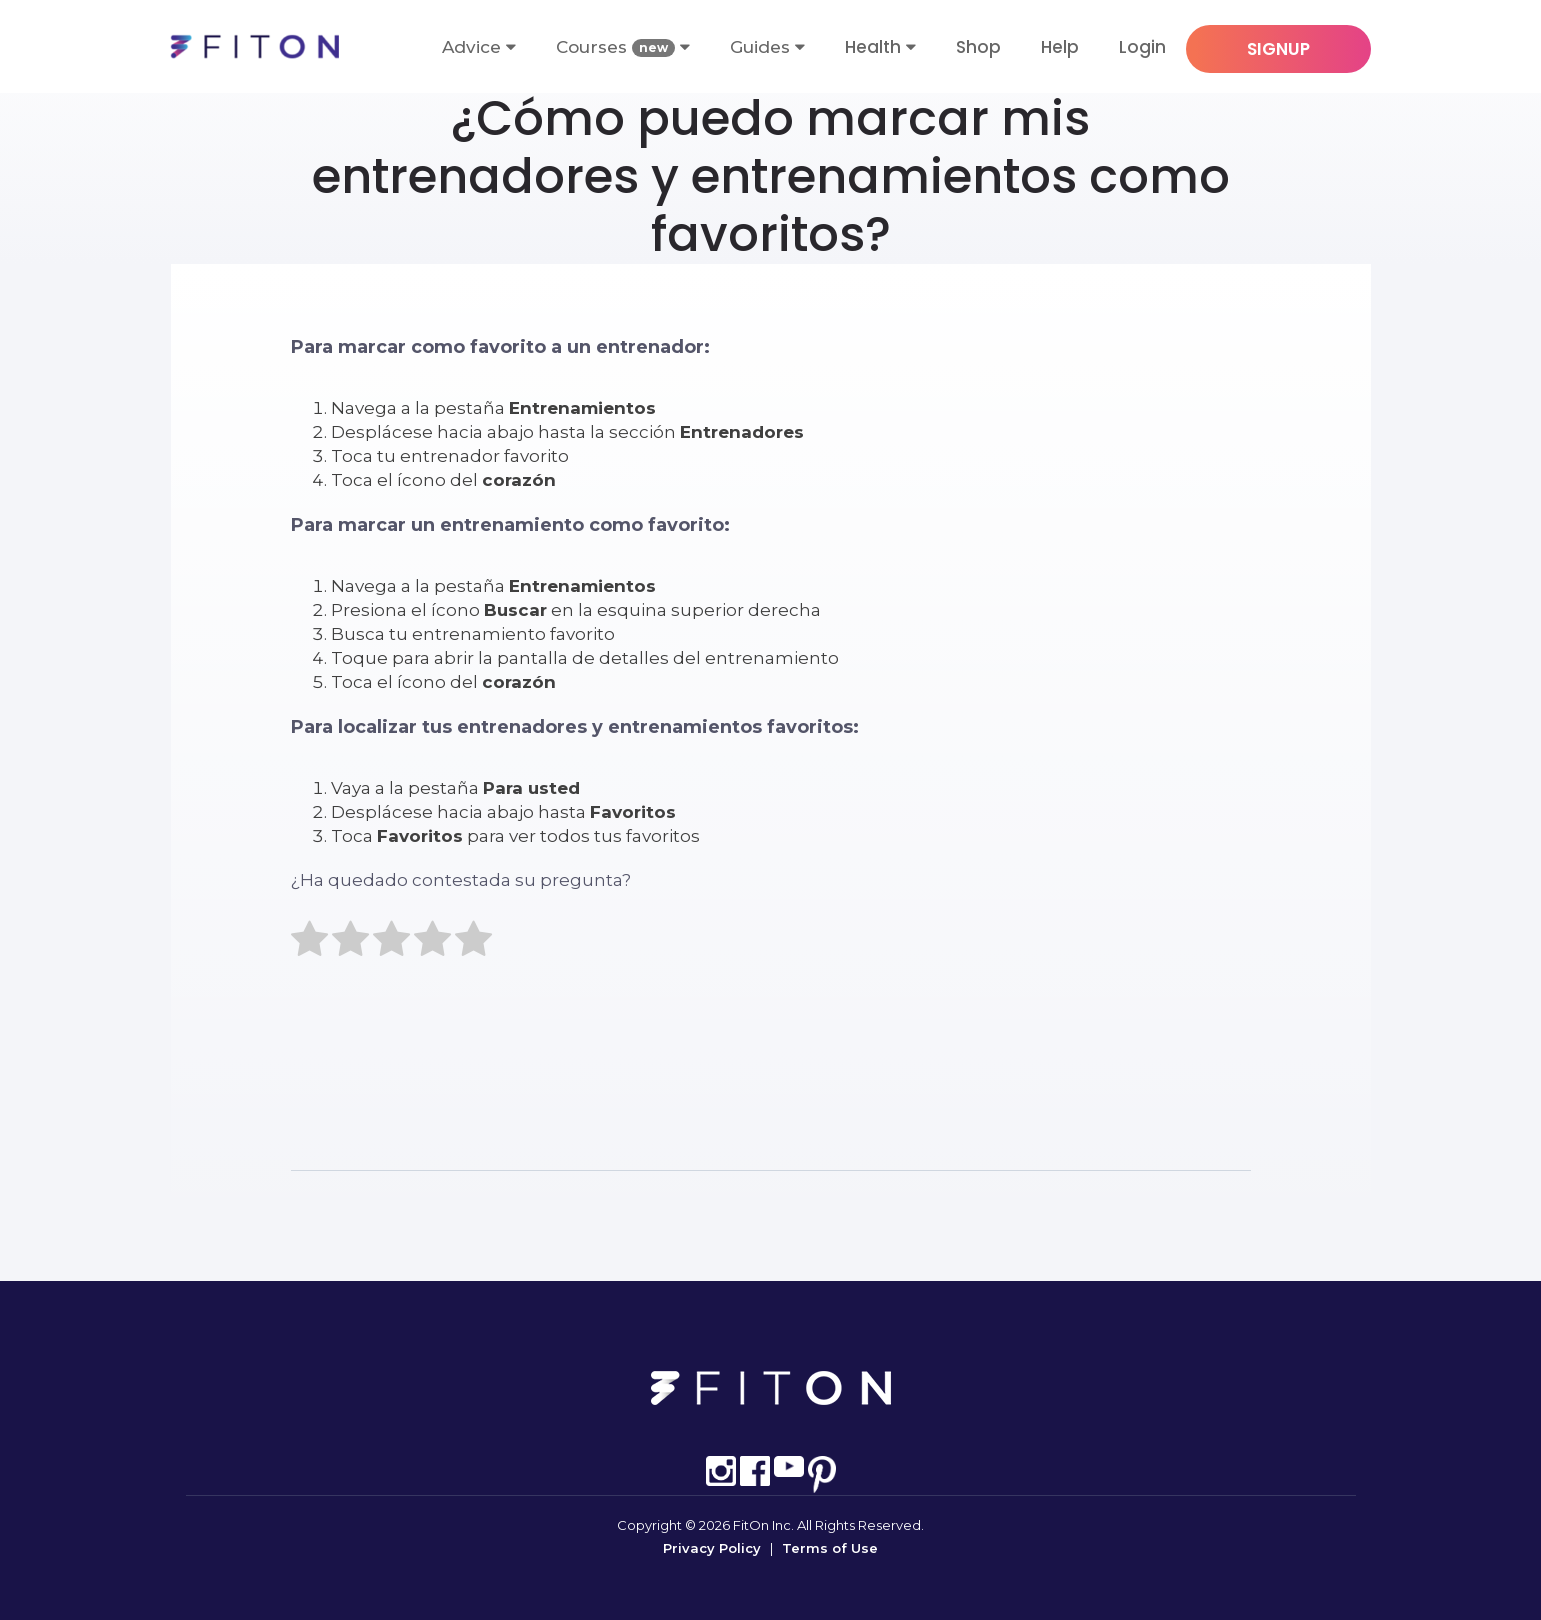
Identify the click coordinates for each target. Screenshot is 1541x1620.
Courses (623, 47)
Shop (978, 47)
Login (1142, 47)
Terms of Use (830, 1548)
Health (873, 47)
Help (1060, 47)
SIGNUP (1278, 49)
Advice (479, 47)
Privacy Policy (712, 1548)
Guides (767, 47)
